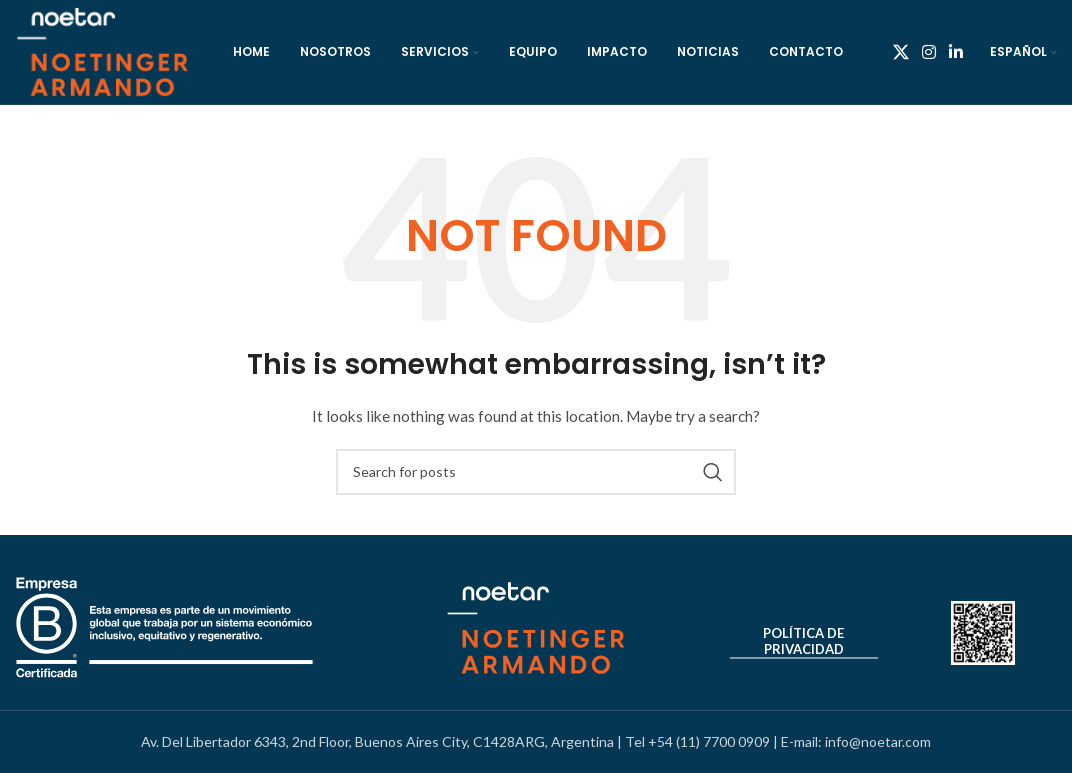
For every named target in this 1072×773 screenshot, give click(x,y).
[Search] (536, 472)
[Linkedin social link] (956, 52)
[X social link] (900, 52)
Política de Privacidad (803, 641)
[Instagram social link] (928, 52)
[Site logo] (102, 50)
